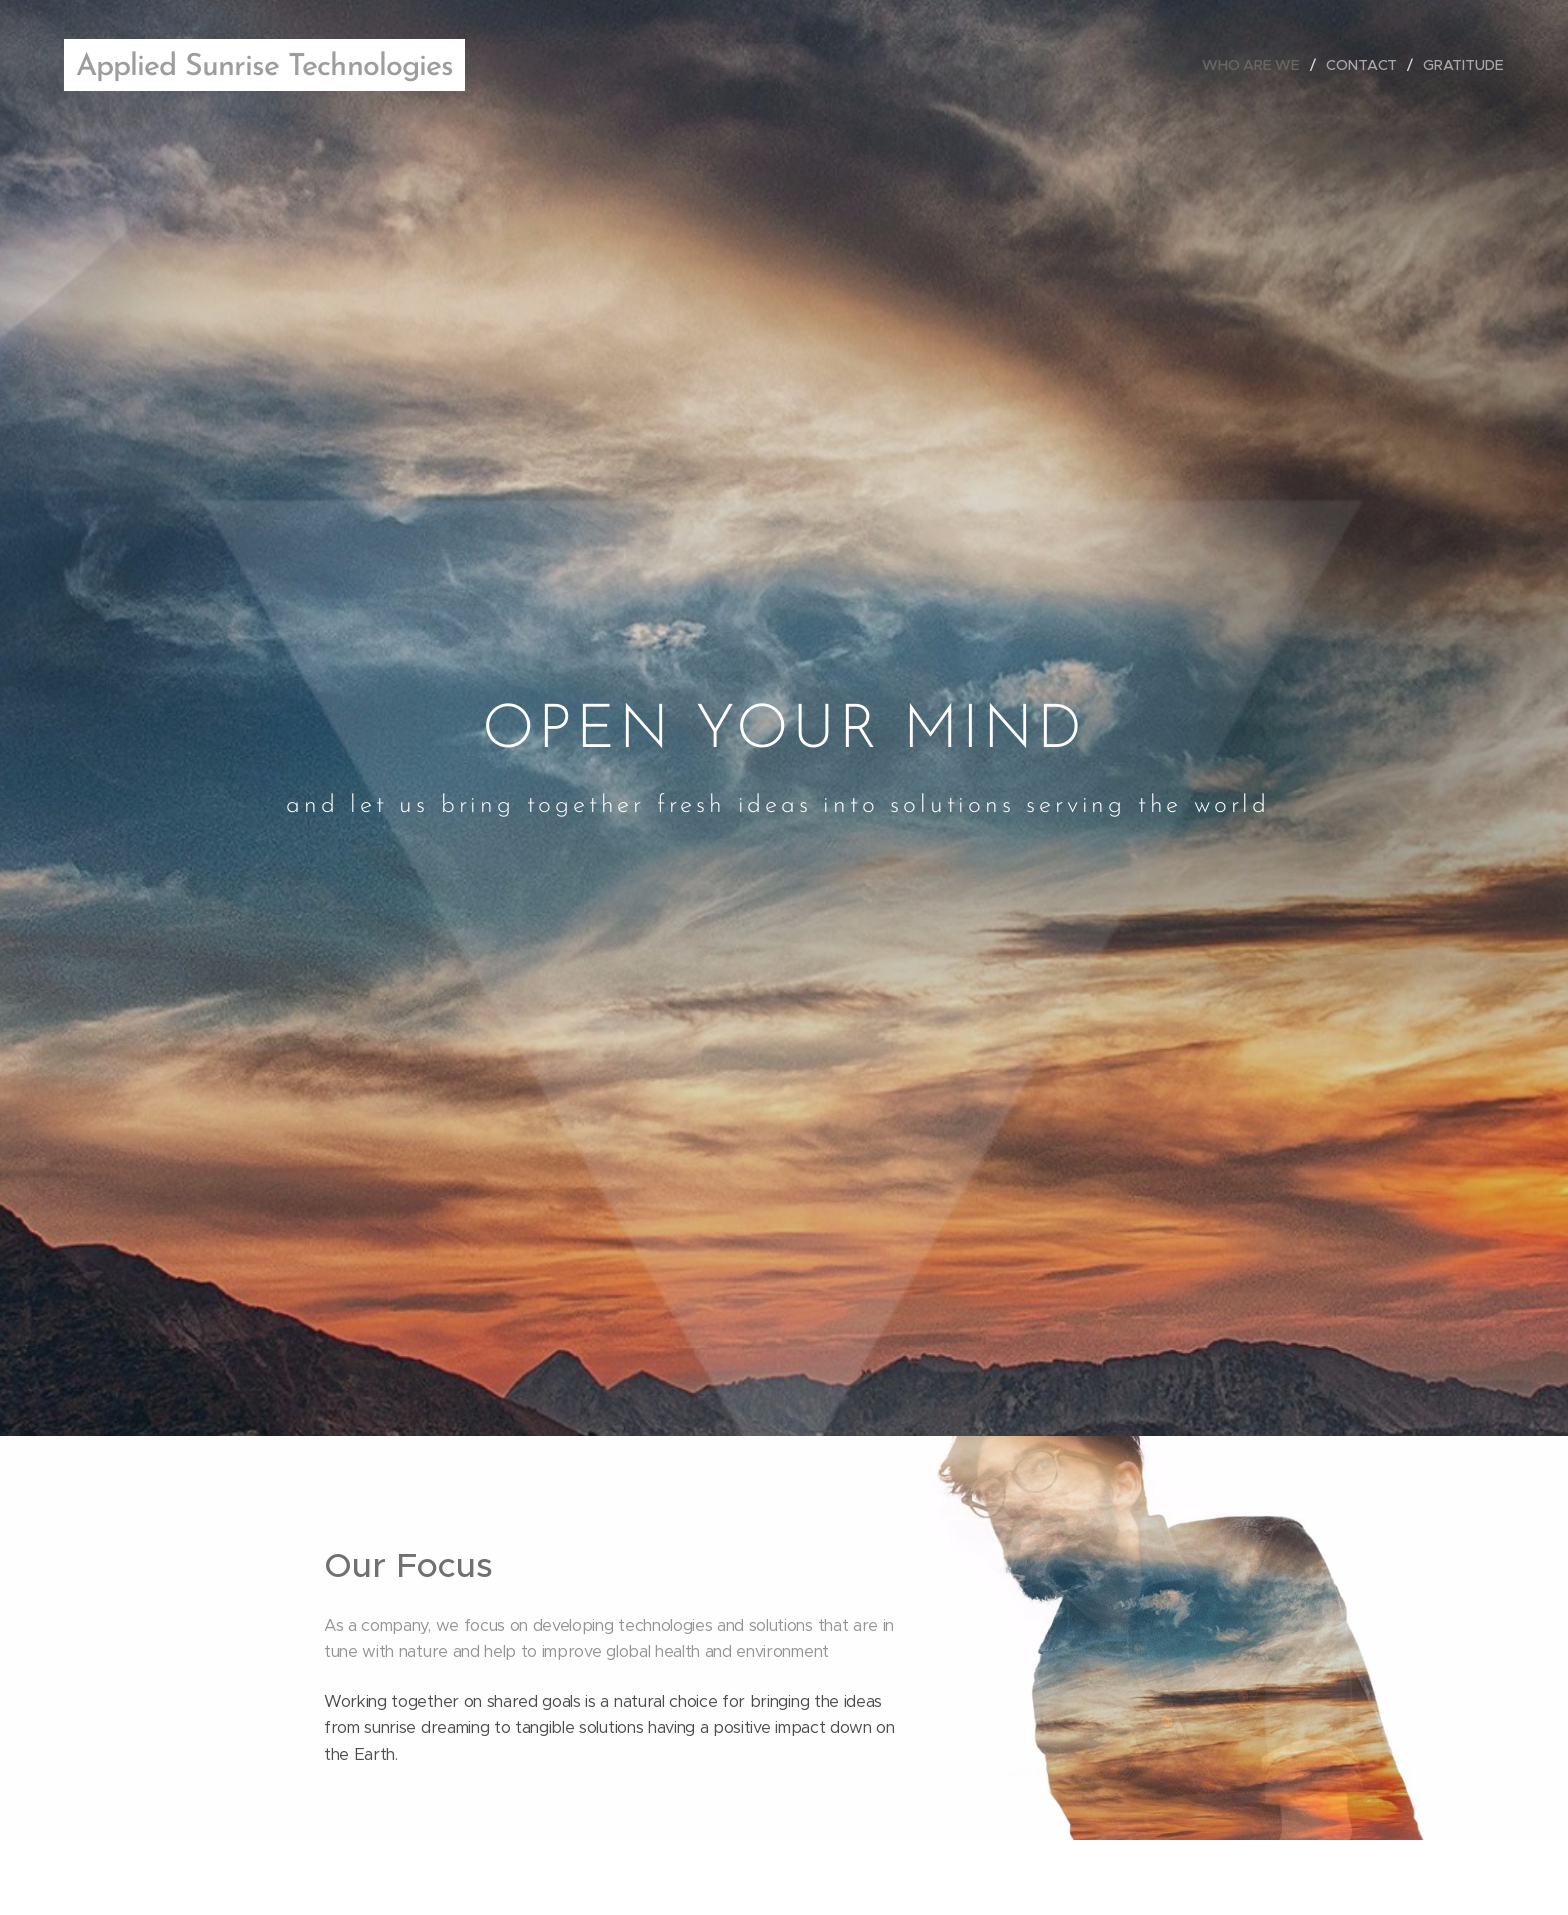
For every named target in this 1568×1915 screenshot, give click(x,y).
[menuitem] (1257, 65)
